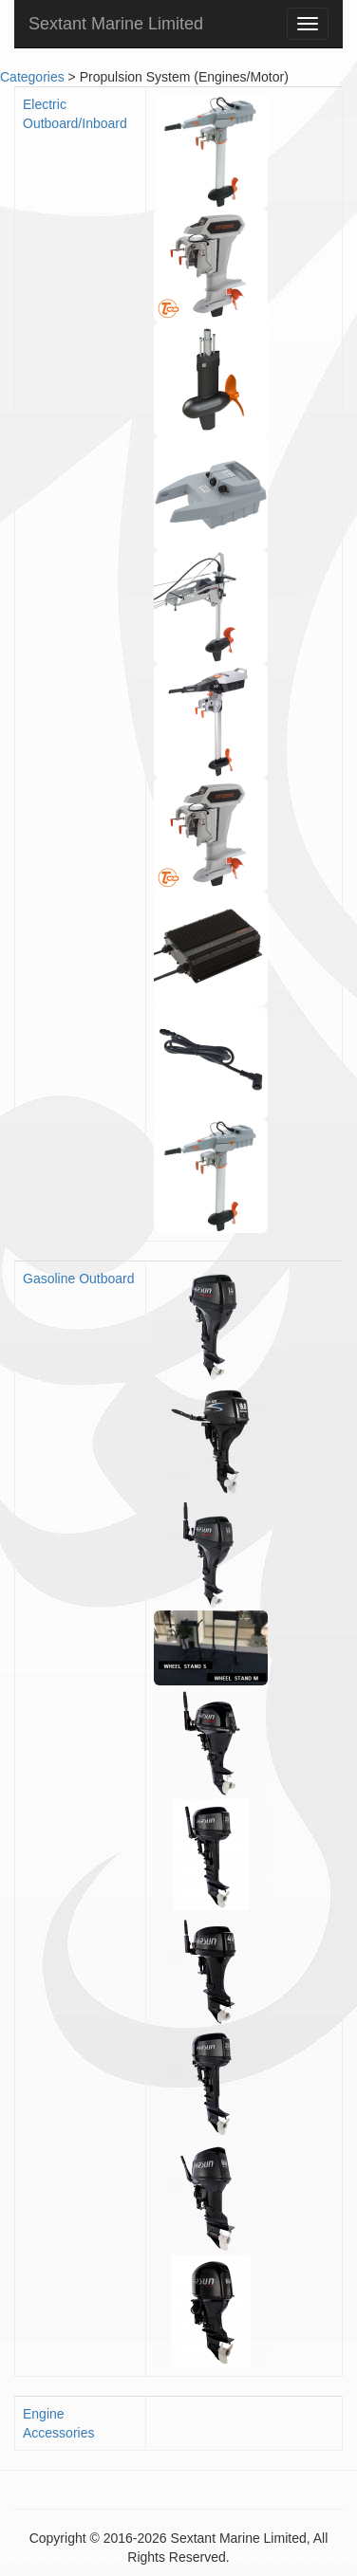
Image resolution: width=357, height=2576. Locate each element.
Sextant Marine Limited (115, 23)
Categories (32, 76)
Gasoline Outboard (79, 1278)
